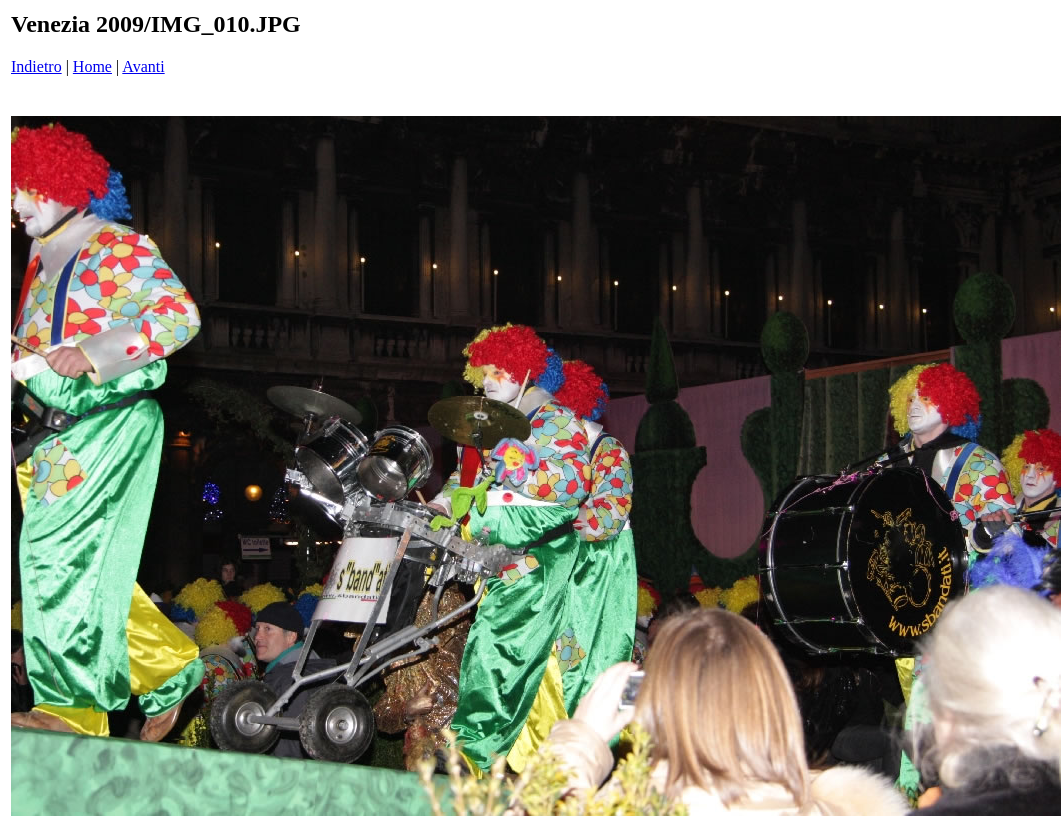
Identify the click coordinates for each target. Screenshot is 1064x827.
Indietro (36, 66)
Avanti (143, 66)
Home (92, 66)
